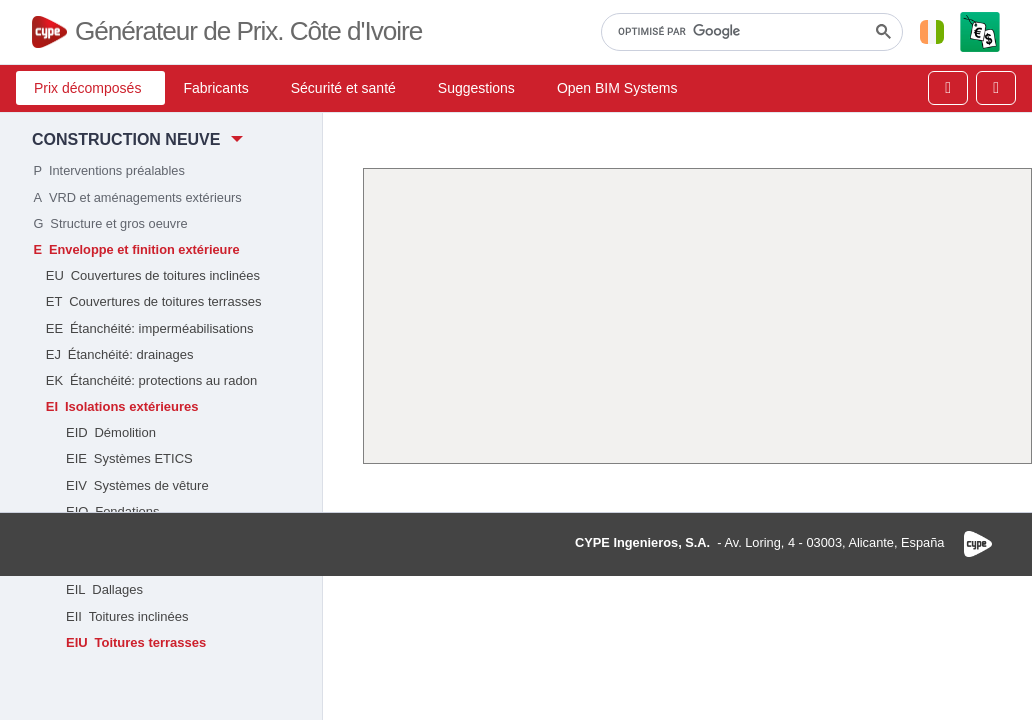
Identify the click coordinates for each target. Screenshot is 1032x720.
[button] (932, 32)
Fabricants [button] (215, 88)
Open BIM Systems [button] (617, 88)
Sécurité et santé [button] (343, 88)
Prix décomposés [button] (87, 88)
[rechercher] (750, 32)
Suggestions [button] (476, 88)
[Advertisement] (697, 316)
